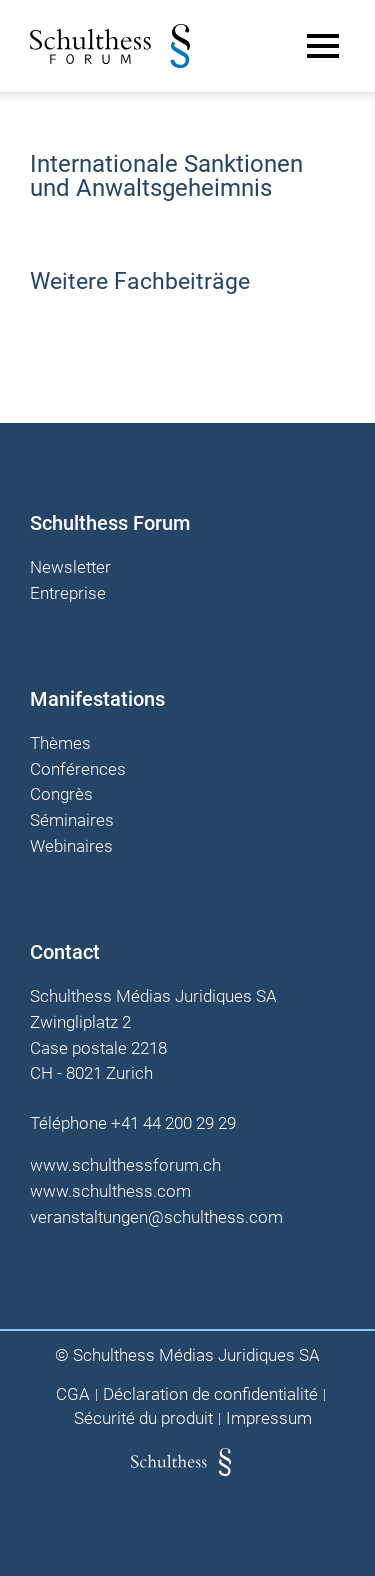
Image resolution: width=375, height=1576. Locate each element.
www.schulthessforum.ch (125, 1165)
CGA (73, 1394)
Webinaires (71, 847)
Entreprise (68, 594)
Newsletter (70, 568)
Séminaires (72, 821)
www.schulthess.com (110, 1191)
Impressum (269, 1418)
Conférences (78, 770)
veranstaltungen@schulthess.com (156, 1217)
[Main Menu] (323, 46)
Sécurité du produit (143, 1418)
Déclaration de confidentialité (210, 1394)
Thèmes (60, 744)
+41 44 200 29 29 (173, 1123)
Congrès (61, 795)
